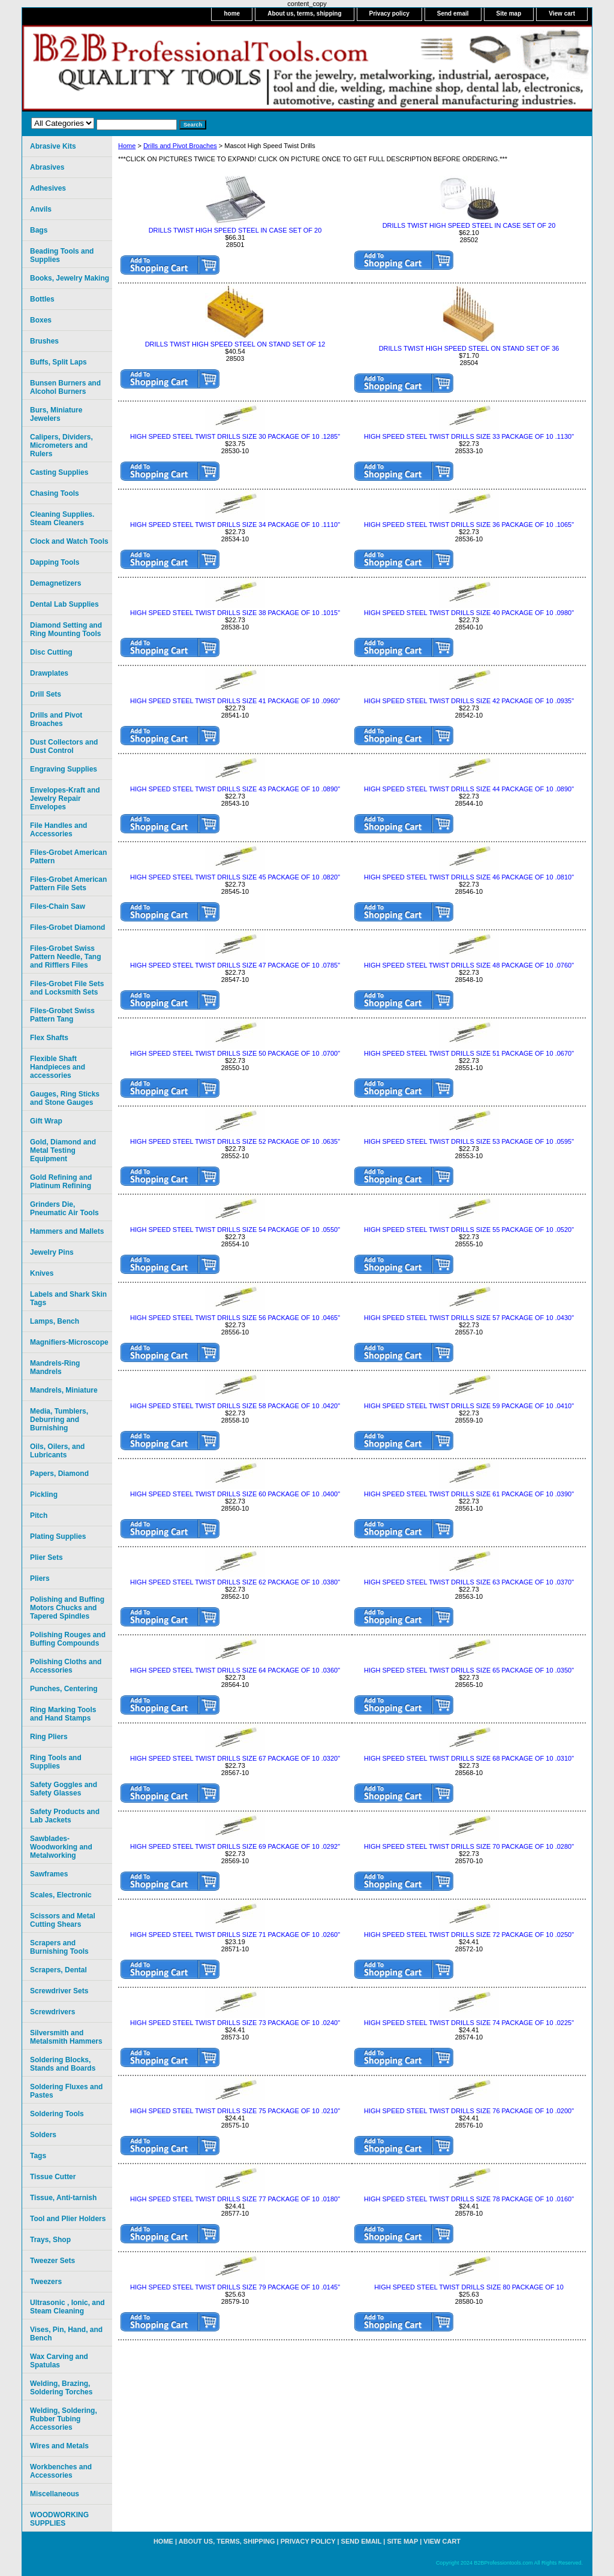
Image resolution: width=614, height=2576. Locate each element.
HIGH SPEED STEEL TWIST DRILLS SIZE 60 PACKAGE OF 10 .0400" (235, 1494)
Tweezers (46, 2281)
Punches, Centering (64, 1689)
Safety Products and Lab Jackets (65, 1815)
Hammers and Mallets (67, 1231)
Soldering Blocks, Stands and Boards (62, 2064)
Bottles (42, 299)
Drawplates (49, 673)
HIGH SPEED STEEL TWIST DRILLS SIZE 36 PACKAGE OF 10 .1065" (469, 524)
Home (127, 145)
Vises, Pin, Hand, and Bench (66, 2333)
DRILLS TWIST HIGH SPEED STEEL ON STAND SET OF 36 (469, 348)
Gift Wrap (46, 1121)
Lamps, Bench (54, 1321)
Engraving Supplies (63, 769)
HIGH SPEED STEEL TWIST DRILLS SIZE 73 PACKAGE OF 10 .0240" (235, 2022)
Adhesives (48, 188)
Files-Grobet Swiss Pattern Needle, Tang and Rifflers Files (65, 956)
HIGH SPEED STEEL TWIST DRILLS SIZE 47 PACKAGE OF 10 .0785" (235, 965)
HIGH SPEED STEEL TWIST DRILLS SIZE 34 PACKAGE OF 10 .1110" (235, 524)
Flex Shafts (49, 1038)
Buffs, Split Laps (58, 362)
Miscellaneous (54, 2494)
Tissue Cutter (53, 2177)
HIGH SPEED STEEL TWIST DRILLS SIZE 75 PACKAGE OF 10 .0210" (235, 2110)
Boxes (41, 320)
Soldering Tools (57, 2114)
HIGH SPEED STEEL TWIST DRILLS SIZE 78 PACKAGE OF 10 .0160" (469, 2199)
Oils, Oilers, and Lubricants (57, 1450)
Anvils (41, 209)
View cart (562, 13)
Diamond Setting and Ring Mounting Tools (66, 629)
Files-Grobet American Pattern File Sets (68, 883)
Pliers (40, 1578)
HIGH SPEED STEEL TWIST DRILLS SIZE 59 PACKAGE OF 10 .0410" (469, 1405)
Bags (38, 230)
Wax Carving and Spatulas (59, 2360)
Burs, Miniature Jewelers (56, 414)
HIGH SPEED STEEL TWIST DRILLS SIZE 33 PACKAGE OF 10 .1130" (469, 436)
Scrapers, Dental (58, 1970)
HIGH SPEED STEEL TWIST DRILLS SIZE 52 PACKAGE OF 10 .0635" (235, 1141)
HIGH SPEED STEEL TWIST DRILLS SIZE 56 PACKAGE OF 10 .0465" (235, 1317)
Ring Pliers (49, 1737)
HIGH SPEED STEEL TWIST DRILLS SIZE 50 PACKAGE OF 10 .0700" (235, 1053)
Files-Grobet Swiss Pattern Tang (62, 1015)
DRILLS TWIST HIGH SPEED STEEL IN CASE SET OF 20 (235, 230)
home (232, 13)
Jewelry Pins (52, 1252)
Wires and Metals (59, 2446)
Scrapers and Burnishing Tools (59, 1947)
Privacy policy (389, 13)
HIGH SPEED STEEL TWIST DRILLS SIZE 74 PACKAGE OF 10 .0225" (469, 2022)
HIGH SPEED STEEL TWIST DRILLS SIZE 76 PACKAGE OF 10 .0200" (469, 2110)
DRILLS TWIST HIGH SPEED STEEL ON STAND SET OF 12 (235, 344)
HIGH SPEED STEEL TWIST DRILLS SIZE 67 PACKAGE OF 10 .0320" (235, 1758)
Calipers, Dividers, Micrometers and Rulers (61, 445)
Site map (509, 13)
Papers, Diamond (59, 1473)
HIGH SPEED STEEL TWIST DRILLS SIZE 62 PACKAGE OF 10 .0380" (235, 1582)
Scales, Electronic (61, 1895)
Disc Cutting (51, 652)
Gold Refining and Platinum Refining (61, 1181)
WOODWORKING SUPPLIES (59, 2519)
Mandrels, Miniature (64, 1390)
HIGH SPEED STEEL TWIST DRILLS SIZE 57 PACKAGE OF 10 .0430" (469, 1317)
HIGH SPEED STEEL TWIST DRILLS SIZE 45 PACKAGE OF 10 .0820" (235, 877)
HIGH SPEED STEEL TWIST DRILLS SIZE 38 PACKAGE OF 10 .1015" (235, 612)
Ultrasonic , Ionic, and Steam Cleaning (67, 2306)
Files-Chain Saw (57, 906)
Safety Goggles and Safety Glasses (63, 1788)
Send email (453, 13)
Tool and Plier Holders (68, 2219)
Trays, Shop (50, 2239)
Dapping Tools (54, 562)
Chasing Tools (54, 493)
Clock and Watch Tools (69, 541)
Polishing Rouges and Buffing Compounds (68, 1639)
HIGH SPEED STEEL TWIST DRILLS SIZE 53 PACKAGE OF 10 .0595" (469, 1141)
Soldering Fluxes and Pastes (66, 2091)
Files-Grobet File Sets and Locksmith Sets (67, 988)
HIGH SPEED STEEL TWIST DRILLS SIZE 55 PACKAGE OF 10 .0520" (469, 1229)
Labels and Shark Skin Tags (68, 1298)
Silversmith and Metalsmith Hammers (66, 2037)
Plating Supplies (58, 1536)
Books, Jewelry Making (69, 278)
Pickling (44, 1494)
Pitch (38, 1515)
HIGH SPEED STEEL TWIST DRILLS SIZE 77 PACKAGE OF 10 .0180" (235, 2199)
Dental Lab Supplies (64, 604)
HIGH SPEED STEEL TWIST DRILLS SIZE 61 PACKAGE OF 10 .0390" (469, 1494)
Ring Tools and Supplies (56, 1762)
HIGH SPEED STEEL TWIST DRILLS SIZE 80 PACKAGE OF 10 (469, 2287)
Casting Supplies (59, 472)
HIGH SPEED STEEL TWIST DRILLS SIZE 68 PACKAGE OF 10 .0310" (469, 1758)
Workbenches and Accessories (61, 2471)
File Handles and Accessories (58, 829)
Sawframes (49, 1874)
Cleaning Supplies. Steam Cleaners (62, 518)
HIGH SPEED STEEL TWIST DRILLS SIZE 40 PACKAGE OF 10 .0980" (469, 612)
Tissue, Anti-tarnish (63, 2198)
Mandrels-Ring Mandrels (55, 1367)
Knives (41, 1273)
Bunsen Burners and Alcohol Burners (65, 387)
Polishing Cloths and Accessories (65, 1666)
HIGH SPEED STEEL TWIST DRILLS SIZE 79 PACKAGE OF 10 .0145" (235, 2287)
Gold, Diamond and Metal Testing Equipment (63, 1150)
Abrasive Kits (53, 146)
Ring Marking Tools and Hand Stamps (63, 1714)
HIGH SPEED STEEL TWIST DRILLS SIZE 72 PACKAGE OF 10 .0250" (469, 1934)
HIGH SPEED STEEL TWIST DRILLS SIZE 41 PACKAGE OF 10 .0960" (235, 700)
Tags (38, 2156)
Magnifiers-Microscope (69, 1342)
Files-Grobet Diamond (67, 927)
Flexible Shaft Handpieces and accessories (57, 1067)
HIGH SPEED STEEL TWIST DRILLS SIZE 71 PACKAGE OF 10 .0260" (235, 1934)
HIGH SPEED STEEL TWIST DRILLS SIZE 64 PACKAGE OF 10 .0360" (235, 1670)
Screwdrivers (52, 2012)
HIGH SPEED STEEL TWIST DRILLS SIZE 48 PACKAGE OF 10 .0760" (469, 965)
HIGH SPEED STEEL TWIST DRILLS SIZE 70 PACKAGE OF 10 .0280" (469, 1846)
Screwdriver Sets (59, 1991)
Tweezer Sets (52, 2260)
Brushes (44, 341)
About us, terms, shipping (304, 13)
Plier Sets (46, 1557)
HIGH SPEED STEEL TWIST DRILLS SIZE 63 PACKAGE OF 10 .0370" (469, 1582)
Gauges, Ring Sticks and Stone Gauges (65, 1098)
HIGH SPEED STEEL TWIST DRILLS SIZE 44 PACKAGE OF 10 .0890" (469, 789)
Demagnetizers (55, 583)
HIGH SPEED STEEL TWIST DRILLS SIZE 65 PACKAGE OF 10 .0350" (469, 1670)
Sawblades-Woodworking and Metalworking (61, 1847)
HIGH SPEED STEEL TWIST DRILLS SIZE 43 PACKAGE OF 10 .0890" (235, 789)
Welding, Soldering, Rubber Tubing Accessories (63, 2419)
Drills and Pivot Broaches (180, 145)
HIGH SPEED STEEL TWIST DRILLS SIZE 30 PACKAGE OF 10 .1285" (235, 436)
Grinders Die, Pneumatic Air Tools (64, 1208)
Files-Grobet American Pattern (68, 856)
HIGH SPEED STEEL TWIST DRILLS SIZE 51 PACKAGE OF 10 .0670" (469, 1053)
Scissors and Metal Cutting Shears (62, 1920)
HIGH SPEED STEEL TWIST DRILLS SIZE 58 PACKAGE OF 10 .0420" (235, 1405)
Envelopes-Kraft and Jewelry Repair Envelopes (65, 798)
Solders (43, 2135)
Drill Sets (45, 694)
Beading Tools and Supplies (62, 255)
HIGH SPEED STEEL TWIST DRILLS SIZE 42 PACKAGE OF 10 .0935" (469, 700)
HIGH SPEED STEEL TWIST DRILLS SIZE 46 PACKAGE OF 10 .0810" (469, 877)
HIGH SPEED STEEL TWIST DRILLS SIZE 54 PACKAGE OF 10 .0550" (235, 1229)
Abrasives (47, 167)
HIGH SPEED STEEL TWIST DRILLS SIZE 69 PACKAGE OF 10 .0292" (235, 1846)
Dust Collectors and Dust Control (64, 746)
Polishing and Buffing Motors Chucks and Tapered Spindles (67, 1607)
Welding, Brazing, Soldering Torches (61, 2387)
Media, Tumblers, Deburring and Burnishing (59, 1419)
